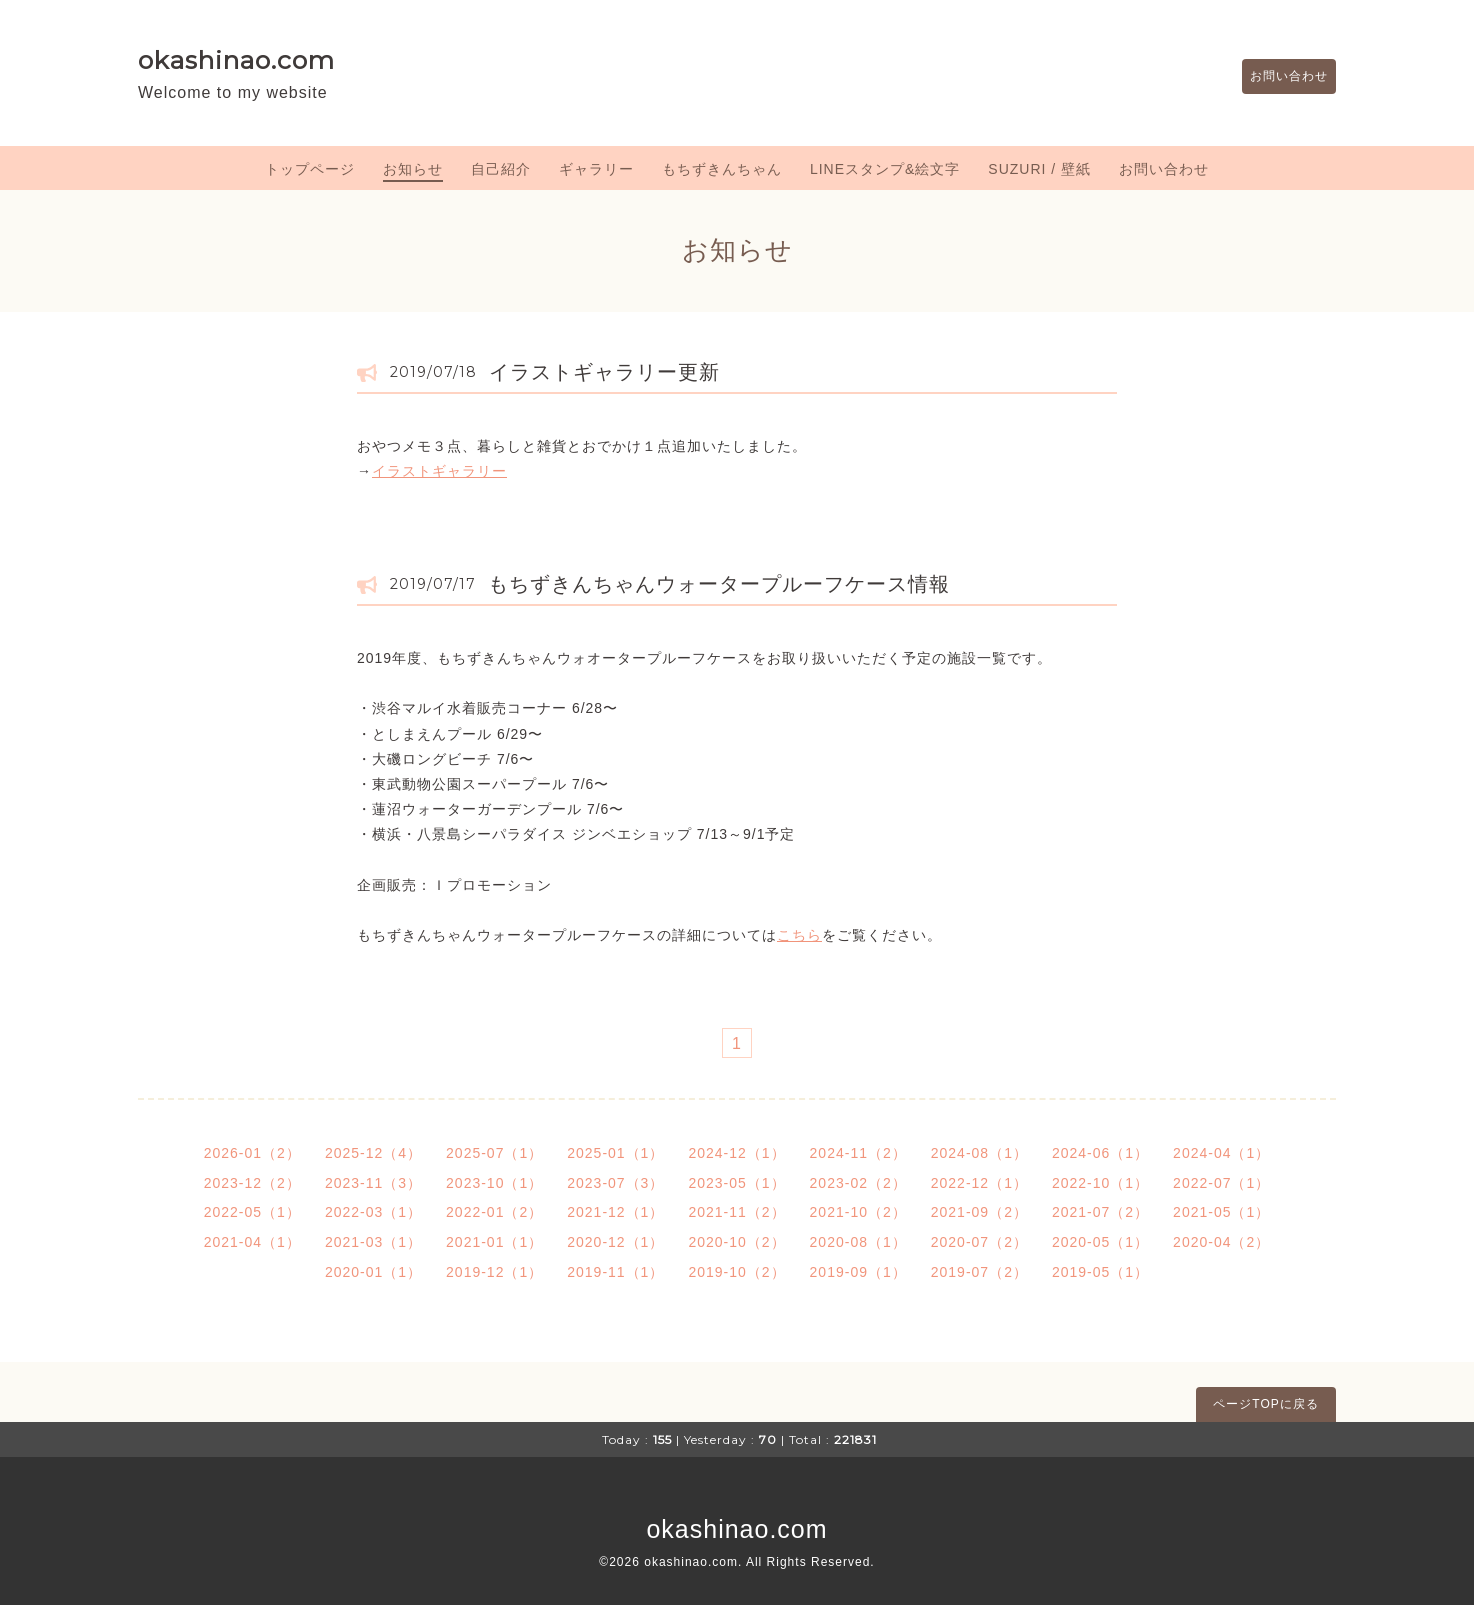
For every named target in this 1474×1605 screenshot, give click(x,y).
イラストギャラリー (439, 471)
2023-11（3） (373, 1183)
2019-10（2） (736, 1272)
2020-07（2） (979, 1242)
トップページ (310, 169)
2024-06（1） (1100, 1153)
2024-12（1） (736, 1153)
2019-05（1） (1100, 1272)
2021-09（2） (979, 1212)
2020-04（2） (1221, 1242)
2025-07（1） (494, 1153)
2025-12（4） (373, 1153)
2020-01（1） (373, 1272)
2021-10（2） (858, 1212)
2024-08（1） (979, 1153)
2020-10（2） (736, 1242)
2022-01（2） (494, 1212)
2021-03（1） (373, 1242)
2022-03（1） (373, 1212)
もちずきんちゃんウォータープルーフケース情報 (719, 584)
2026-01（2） (252, 1153)
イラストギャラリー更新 (604, 372)
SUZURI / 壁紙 (1039, 169)
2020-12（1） (615, 1242)
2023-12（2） (252, 1183)
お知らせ (413, 169)
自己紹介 (501, 169)
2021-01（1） (494, 1242)
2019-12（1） (494, 1272)
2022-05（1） (252, 1212)
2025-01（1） (615, 1153)
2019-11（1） (615, 1272)
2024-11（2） (858, 1153)
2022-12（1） (979, 1183)
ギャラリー (596, 169)
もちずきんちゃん (722, 169)
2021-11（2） (736, 1212)
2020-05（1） (1100, 1242)
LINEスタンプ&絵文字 (885, 169)
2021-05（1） (1221, 1212)
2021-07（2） (1100, 1212)
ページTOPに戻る (1265, 1404)
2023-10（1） (494, 1183)
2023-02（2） (858, 1183)
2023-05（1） (736, 1183)
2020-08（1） (858, 1242)
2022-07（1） (1221, 1183)
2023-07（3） (615, 1183)
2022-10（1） (1100, 1183)
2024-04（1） (1221, 1153)
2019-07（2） (979, 1272)
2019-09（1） (858, 1272)
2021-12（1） (615, 1212)
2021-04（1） (252, 1242)
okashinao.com (236, 60)
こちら (799, 935)
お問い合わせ (1279, 77)
